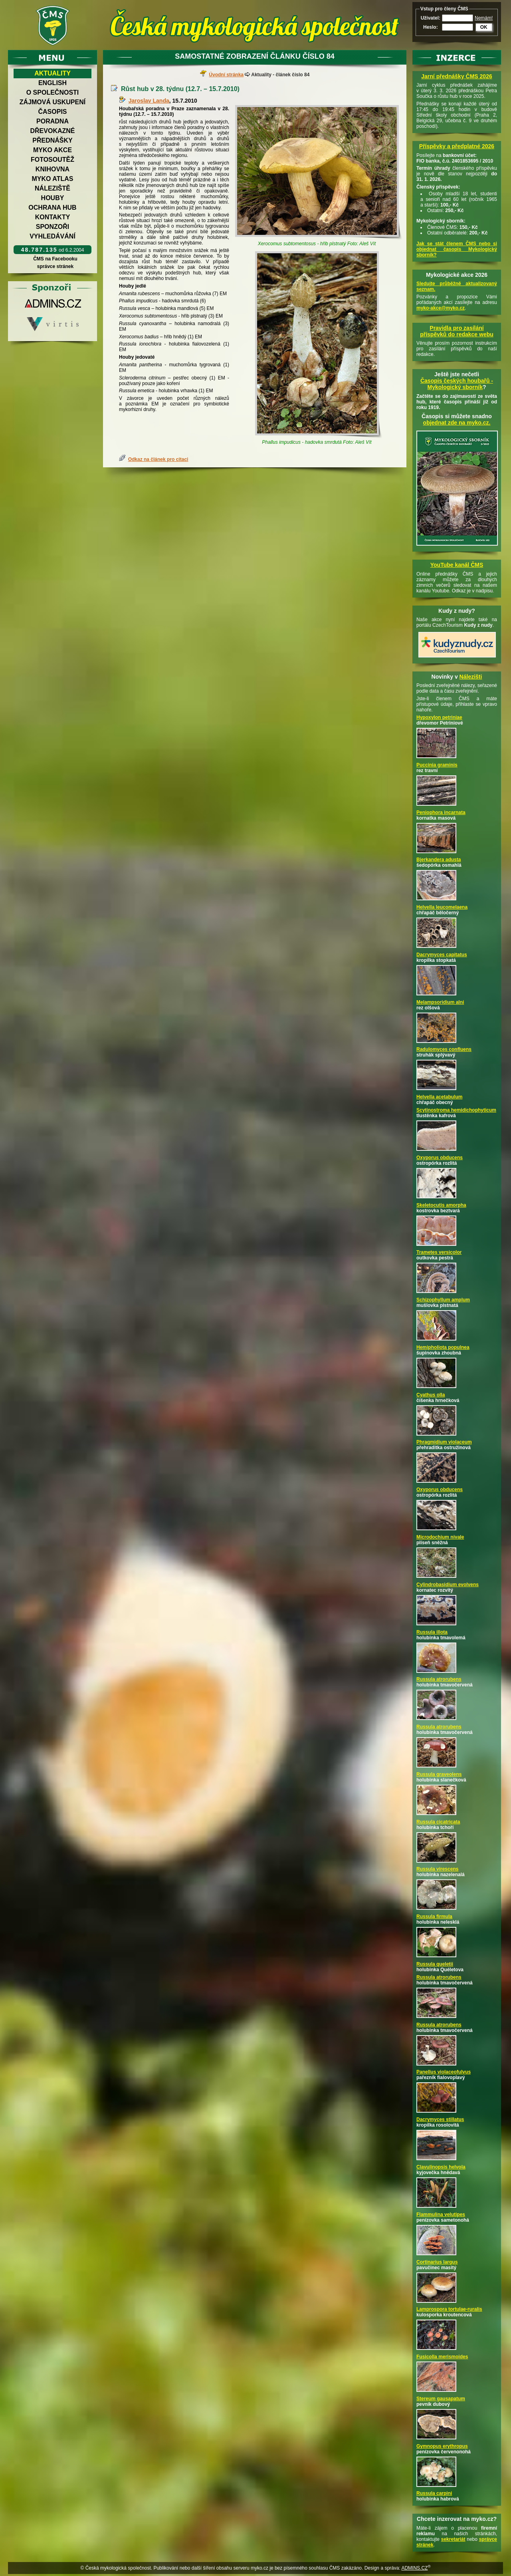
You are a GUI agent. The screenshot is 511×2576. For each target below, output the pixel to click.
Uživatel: (430, 18)
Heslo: (430, 27)
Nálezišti (471, 676)
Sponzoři (52, 226)
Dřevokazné (52, 130)
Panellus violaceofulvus (443, 2072)
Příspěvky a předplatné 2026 (456, 146)
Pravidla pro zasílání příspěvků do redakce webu (456, 331)
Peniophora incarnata (440, 812)
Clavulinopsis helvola (440, 2167)
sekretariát (453, 2539)
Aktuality (52, 73)
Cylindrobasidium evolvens (447, 1584)
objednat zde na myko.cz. (457, 422)
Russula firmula (434, 1916)
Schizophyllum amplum (443, 1300)
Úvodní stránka (226, 74)
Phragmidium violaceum (444, 1442)
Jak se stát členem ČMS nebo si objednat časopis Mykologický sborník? (456, 249)
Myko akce (52, 150)
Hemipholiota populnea (442, 1347)
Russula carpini (434, 2493)
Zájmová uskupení (52, 102)
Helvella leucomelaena (441, 907)
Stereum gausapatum (440, 2398)
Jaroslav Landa (149, 100)
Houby (52, 198)
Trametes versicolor (438, 1252)
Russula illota (432, 1632)
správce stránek (55, 266)
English (52, 82)
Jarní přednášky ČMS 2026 (456, 76)
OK (483, 27)
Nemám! (484, 18)
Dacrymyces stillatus (440, 2119)
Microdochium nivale (440, 1537)
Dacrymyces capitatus (441, 954)
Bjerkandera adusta (438, 859)
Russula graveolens (438, 1774)
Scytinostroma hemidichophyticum (456, 1110)
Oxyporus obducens (439, 1157)
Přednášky (52, 140)
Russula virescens (437, 1869)
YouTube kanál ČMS (456, 565)
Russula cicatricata (438, 1822)
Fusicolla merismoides (442, 2357)
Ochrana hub (52, 207)
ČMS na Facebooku (55, 259)
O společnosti (52, 92)
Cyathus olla (430, 1395)
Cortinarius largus (437, 2262)
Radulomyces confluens (443, 1049)
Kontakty (52, 217)
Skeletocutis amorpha (441, 1205)
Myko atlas (52, 178)
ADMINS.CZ (414, 2568)
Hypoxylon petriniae (439, 717)
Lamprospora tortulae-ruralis (449, 2309)
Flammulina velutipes (440, 2214)
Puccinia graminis (437, 765)
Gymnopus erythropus (442, 2446)
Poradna (52, 121)
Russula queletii (434, 1964)
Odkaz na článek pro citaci (158, 459)
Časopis (52, 111)
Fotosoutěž (52, 159)
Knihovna (52, 169)
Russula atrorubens (438, 1679)
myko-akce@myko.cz (440, 308)
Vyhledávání (52, 236)
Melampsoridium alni (440, 1002)
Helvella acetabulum (439, 1097)
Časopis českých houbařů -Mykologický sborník (456, 383)
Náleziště (52, 188)
